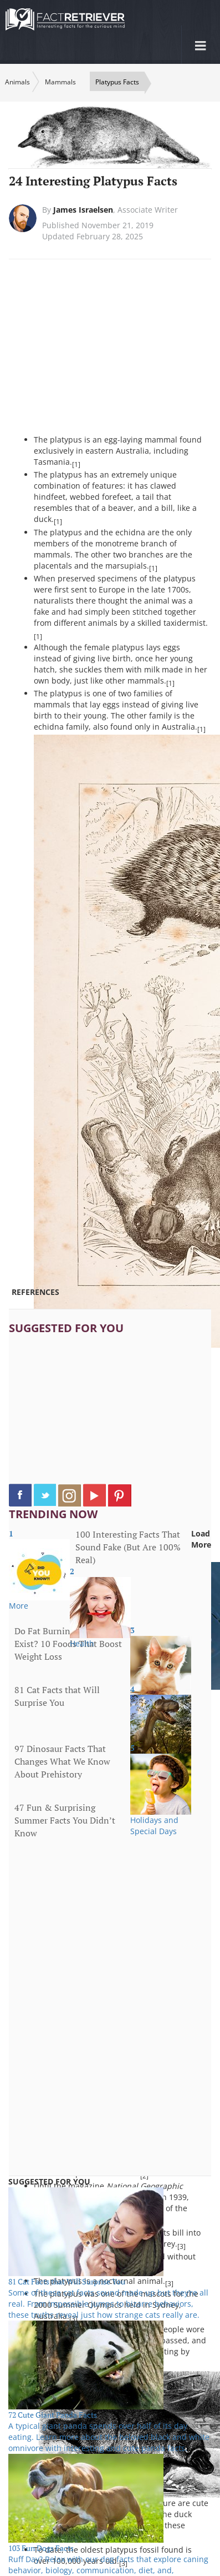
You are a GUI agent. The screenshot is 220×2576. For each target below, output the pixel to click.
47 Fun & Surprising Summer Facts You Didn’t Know (64, 1820)
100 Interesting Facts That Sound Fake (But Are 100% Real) (128, 1547)
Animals (17, 82)
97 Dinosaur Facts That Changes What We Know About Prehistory (62, 1761)
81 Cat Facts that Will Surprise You (57, 1696)
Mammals (60, 82)
